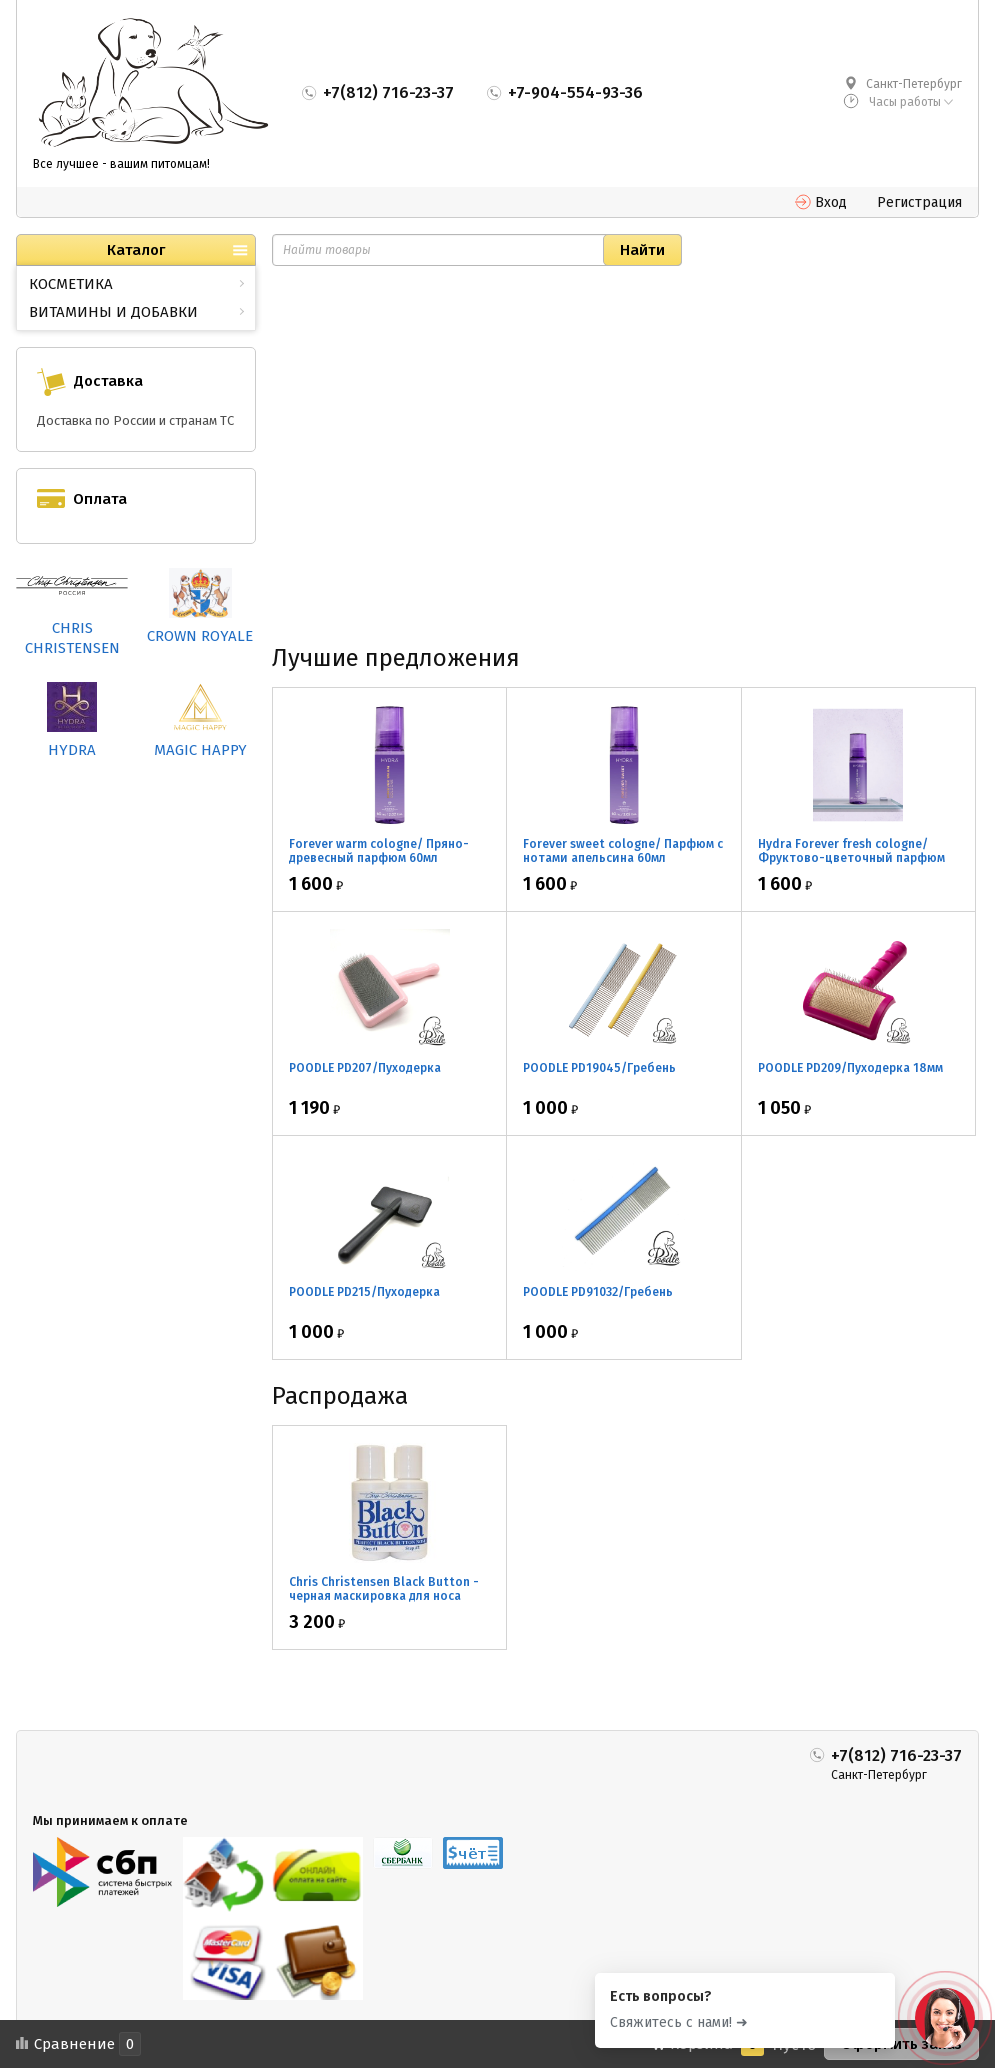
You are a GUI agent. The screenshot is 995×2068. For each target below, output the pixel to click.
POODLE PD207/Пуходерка (365, 1068)
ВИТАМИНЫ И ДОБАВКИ (113, 312)
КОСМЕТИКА (71, 284)
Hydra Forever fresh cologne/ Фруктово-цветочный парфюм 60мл (851, 858)
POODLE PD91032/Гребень (598, 1292)
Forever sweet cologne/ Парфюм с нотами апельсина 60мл (623, 851)
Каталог (136, 250)
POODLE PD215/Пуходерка (364, 1292)
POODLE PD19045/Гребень (599, 1068)
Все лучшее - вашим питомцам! (121, 164)
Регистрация (919, 202)
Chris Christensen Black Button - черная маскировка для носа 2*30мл (384, 1596)
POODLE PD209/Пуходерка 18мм (850, 1068)
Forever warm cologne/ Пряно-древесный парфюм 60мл (379, 851)
